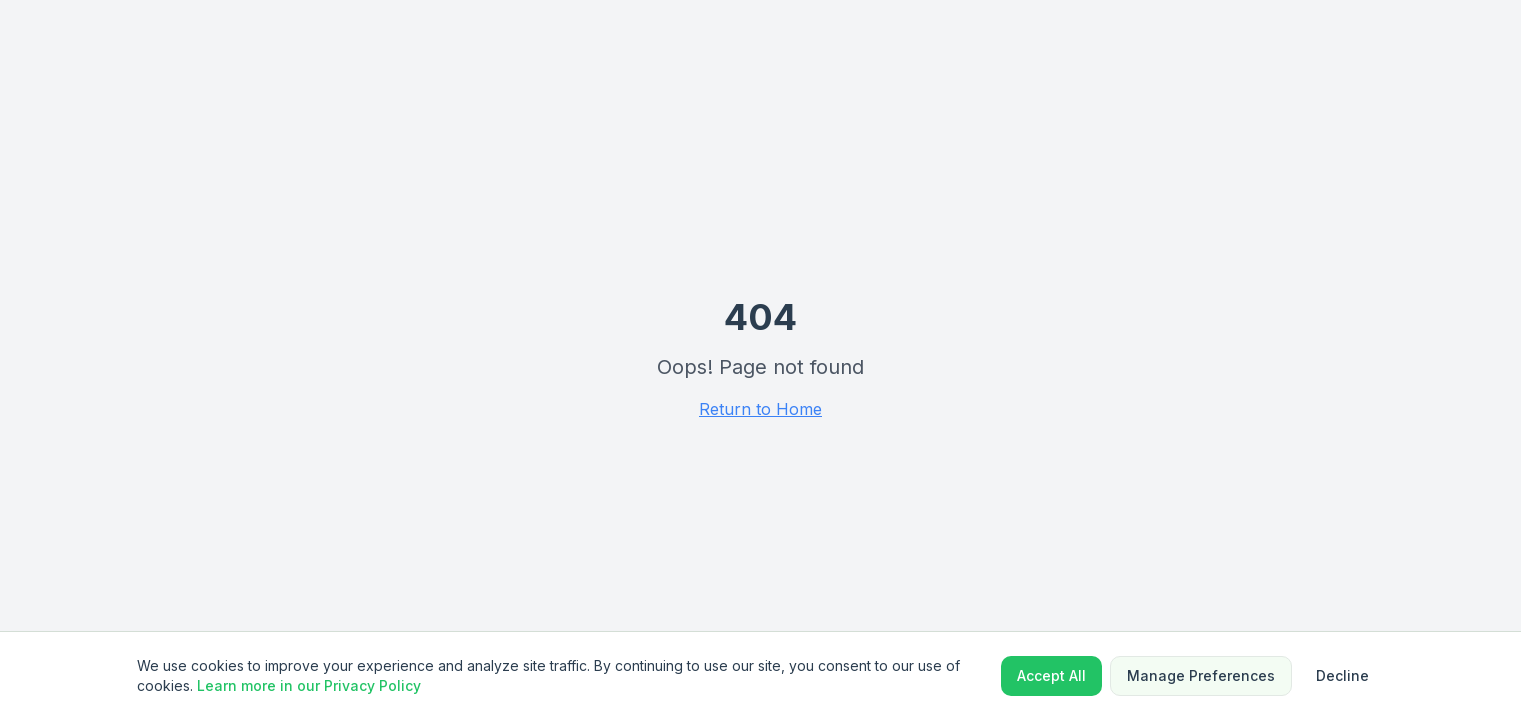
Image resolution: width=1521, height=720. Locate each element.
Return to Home (760, 409)
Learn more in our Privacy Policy (309, 685)
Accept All (1051, 675)
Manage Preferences (1201, 675)
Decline (1342, 675)
